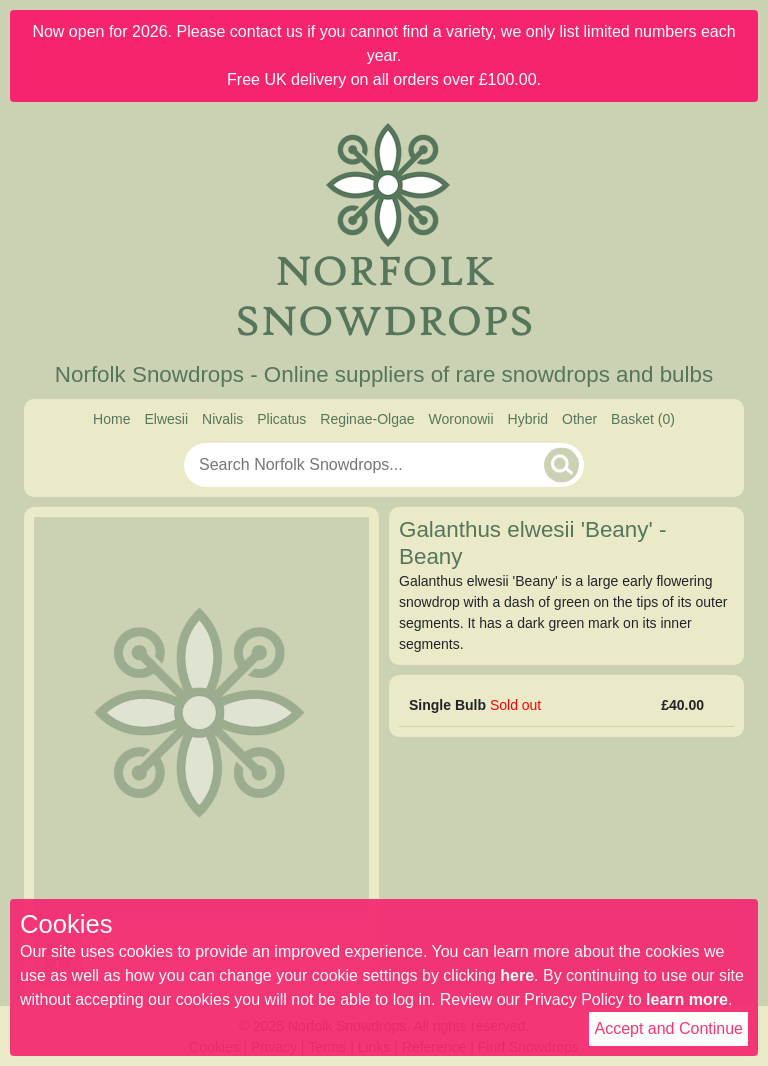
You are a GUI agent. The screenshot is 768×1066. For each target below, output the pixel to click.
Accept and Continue (668, 1028)
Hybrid (528, 419)
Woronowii (460, 419)
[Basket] (643, 419)
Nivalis (222, 419)
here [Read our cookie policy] (517, 975)
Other (579, 419)
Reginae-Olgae (367, 419)
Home (111, 419)
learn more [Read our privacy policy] (687, 999)
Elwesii (166, 419)
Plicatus (281, 419)
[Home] (384, 232)
